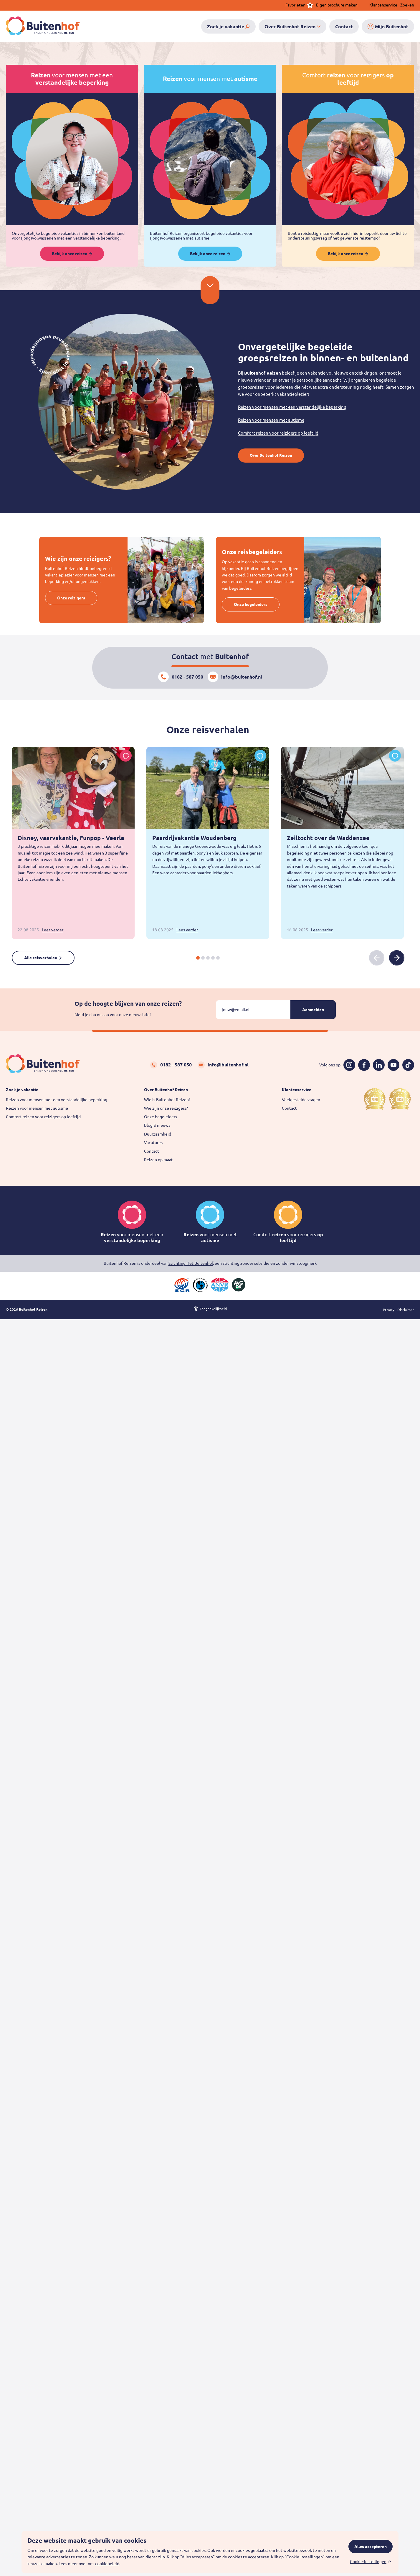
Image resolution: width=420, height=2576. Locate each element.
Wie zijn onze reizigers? (166, 1108)
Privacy (388, 1310)
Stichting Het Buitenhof (190, 1263)
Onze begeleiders (250, 604)
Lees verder (52, 930)
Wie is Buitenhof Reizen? (167, 1099)
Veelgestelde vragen (301, 1099)
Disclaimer (405, 1310)
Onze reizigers (71, 598)
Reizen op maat (158, 1159)
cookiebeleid (107, 2563)
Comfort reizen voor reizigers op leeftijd (278, 433)
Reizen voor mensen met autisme (271, 420)
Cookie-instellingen (368, 2561)
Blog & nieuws (157, 1125)
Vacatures (153, 1142)
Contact (151, 1151)
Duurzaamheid (157, 1134)
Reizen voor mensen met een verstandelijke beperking (292, 407)
